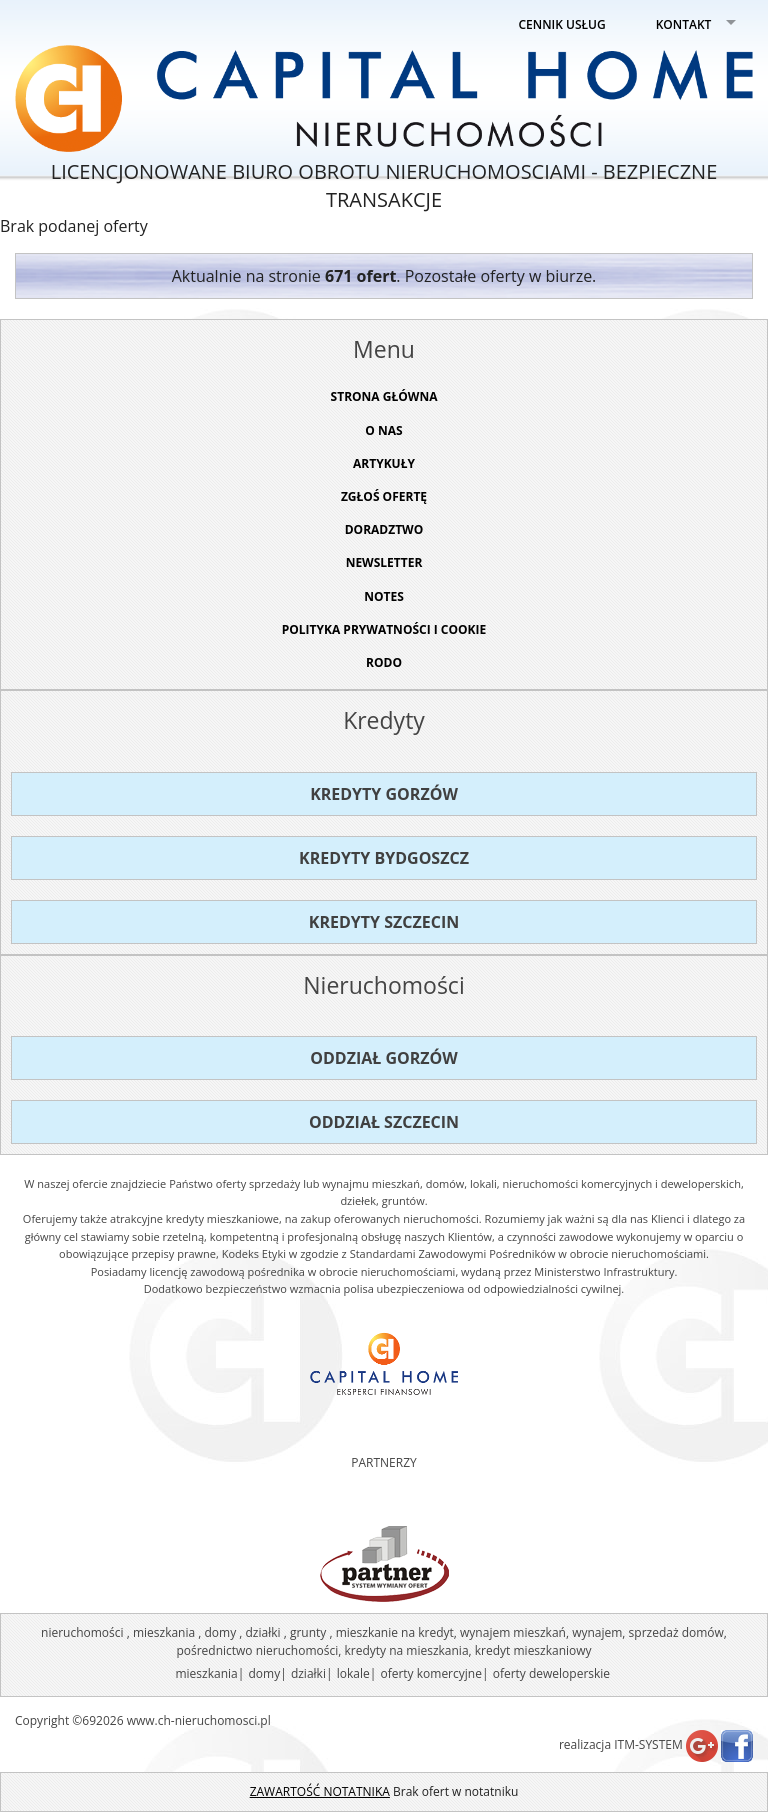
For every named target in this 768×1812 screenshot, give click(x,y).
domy (264, 1673)
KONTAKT (684, 24)
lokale (353, 1673)
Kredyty (384, 720)
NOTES (384, 596)
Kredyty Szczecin (384, 922)
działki (308, 1673)
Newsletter (384, 562)
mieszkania (206, 1673)
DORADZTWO (384, 529)
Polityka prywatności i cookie (384, 629)
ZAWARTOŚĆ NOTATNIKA (320, 1791)
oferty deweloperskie (551, 1673)
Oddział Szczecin (384, 1122)
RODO (384, 662)
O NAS (383, 430)
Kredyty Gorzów (384, 794)
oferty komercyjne (430, 1673)
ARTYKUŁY (384, 463)
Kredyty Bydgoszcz (384, 858)
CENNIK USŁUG (562, 24)
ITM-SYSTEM (648, 1744)
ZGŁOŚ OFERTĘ (384, 496)
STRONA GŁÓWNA (384, 396)
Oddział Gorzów (384, 1058)
